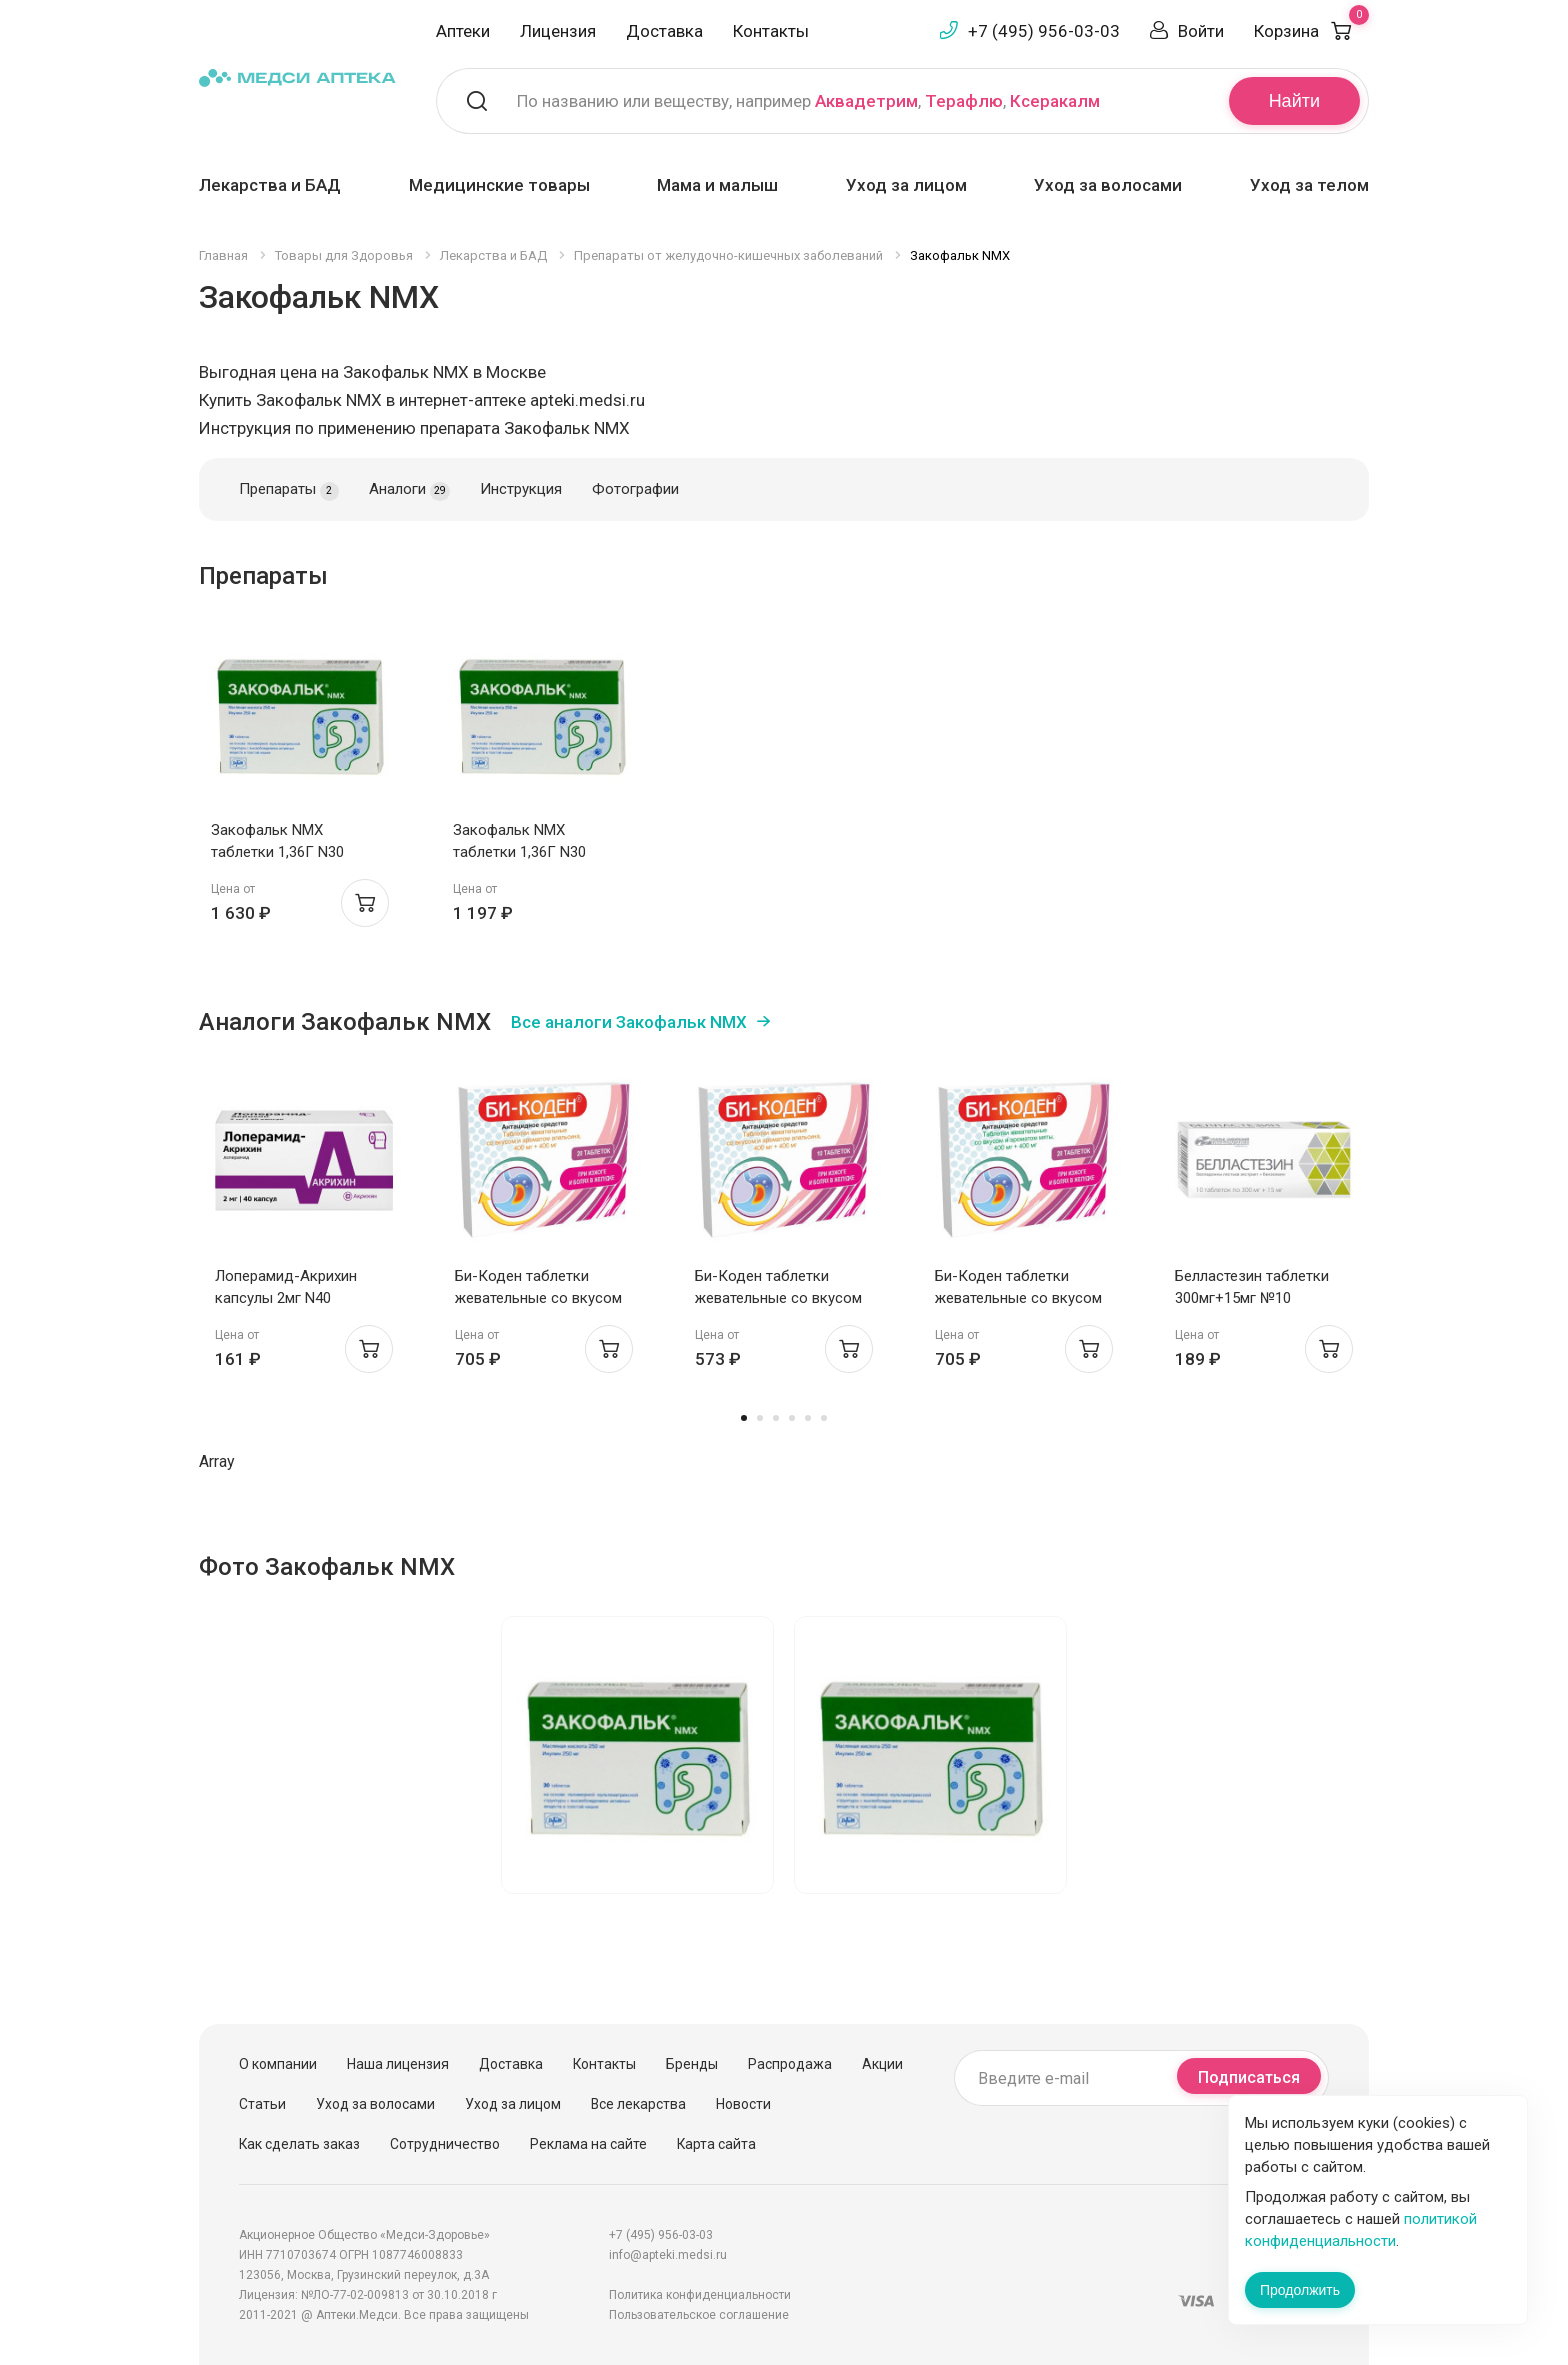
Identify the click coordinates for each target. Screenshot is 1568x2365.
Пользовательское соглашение (699, 2315)
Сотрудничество (445, 2144)
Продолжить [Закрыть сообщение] (1300, 2290)
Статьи (262, 2104)
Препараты (289, 490)
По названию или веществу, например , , (808, 101)
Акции (882, 2064)
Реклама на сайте (588, 2144)
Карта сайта (716, 2144)
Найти (1294, 101)
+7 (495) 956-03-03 (1044, 31)
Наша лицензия (398, 2064)
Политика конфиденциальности (700, 2295)
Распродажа (790, 2064)
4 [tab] (792, 1418)
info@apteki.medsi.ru (668, 2255)
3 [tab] (776, 1418)
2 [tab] (760, 1418)
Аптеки (463, 31)
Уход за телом (1309, 185)
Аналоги (409, 490)
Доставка (664, 31)
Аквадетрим (866, 101)
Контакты (771, 31)
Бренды (692, 2064)
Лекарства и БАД (270, 185)
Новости (743, 2104)
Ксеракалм (1055, 101)
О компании (278, 2064)
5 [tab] (808, 1418)
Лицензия (558, 31)
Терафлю (964, 101)
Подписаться (1249, 2077)
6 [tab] (824, 1418)
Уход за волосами (1108, 185)
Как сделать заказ (299, 2144)
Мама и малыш (717, 185)
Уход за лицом (906, 185)
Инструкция (521, 489)
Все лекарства (638, 2104)
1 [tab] (744, 1418)
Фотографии (635, 489)
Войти (1201, 31)
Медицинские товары (499, 185)
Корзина (1311, 31)
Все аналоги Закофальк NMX (629, 1022)
